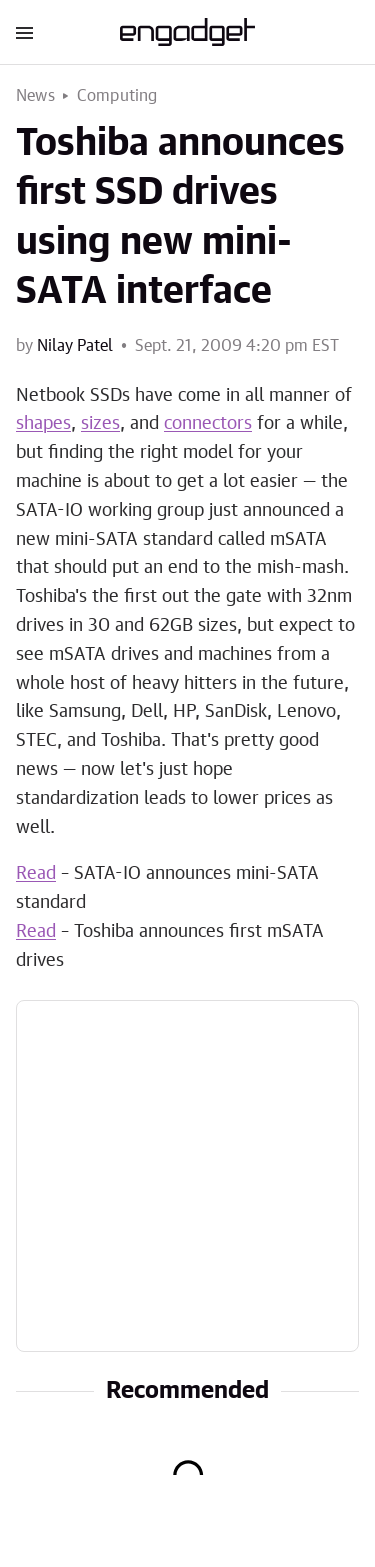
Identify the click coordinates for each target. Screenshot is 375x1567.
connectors (208, 424)
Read (36, 874)
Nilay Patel (75, 346)
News (35, 96)
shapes (43, 424)
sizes (100, 424)
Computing (117, 96)
